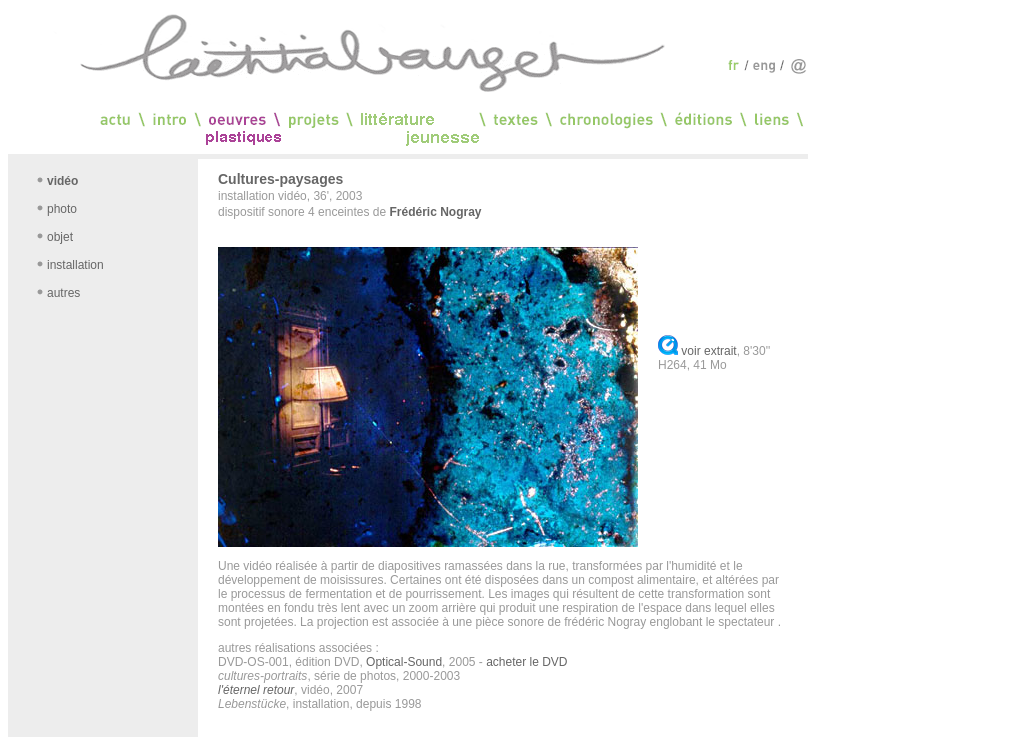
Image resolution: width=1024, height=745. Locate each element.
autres (63, 293)
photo (62, 209)
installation (75, 265)
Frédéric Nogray (435, 212)
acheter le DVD (526, 662)
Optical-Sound (404, 662)
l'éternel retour (256, 690)
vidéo (62, 181)
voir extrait (708, 351)
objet (60, 237)
